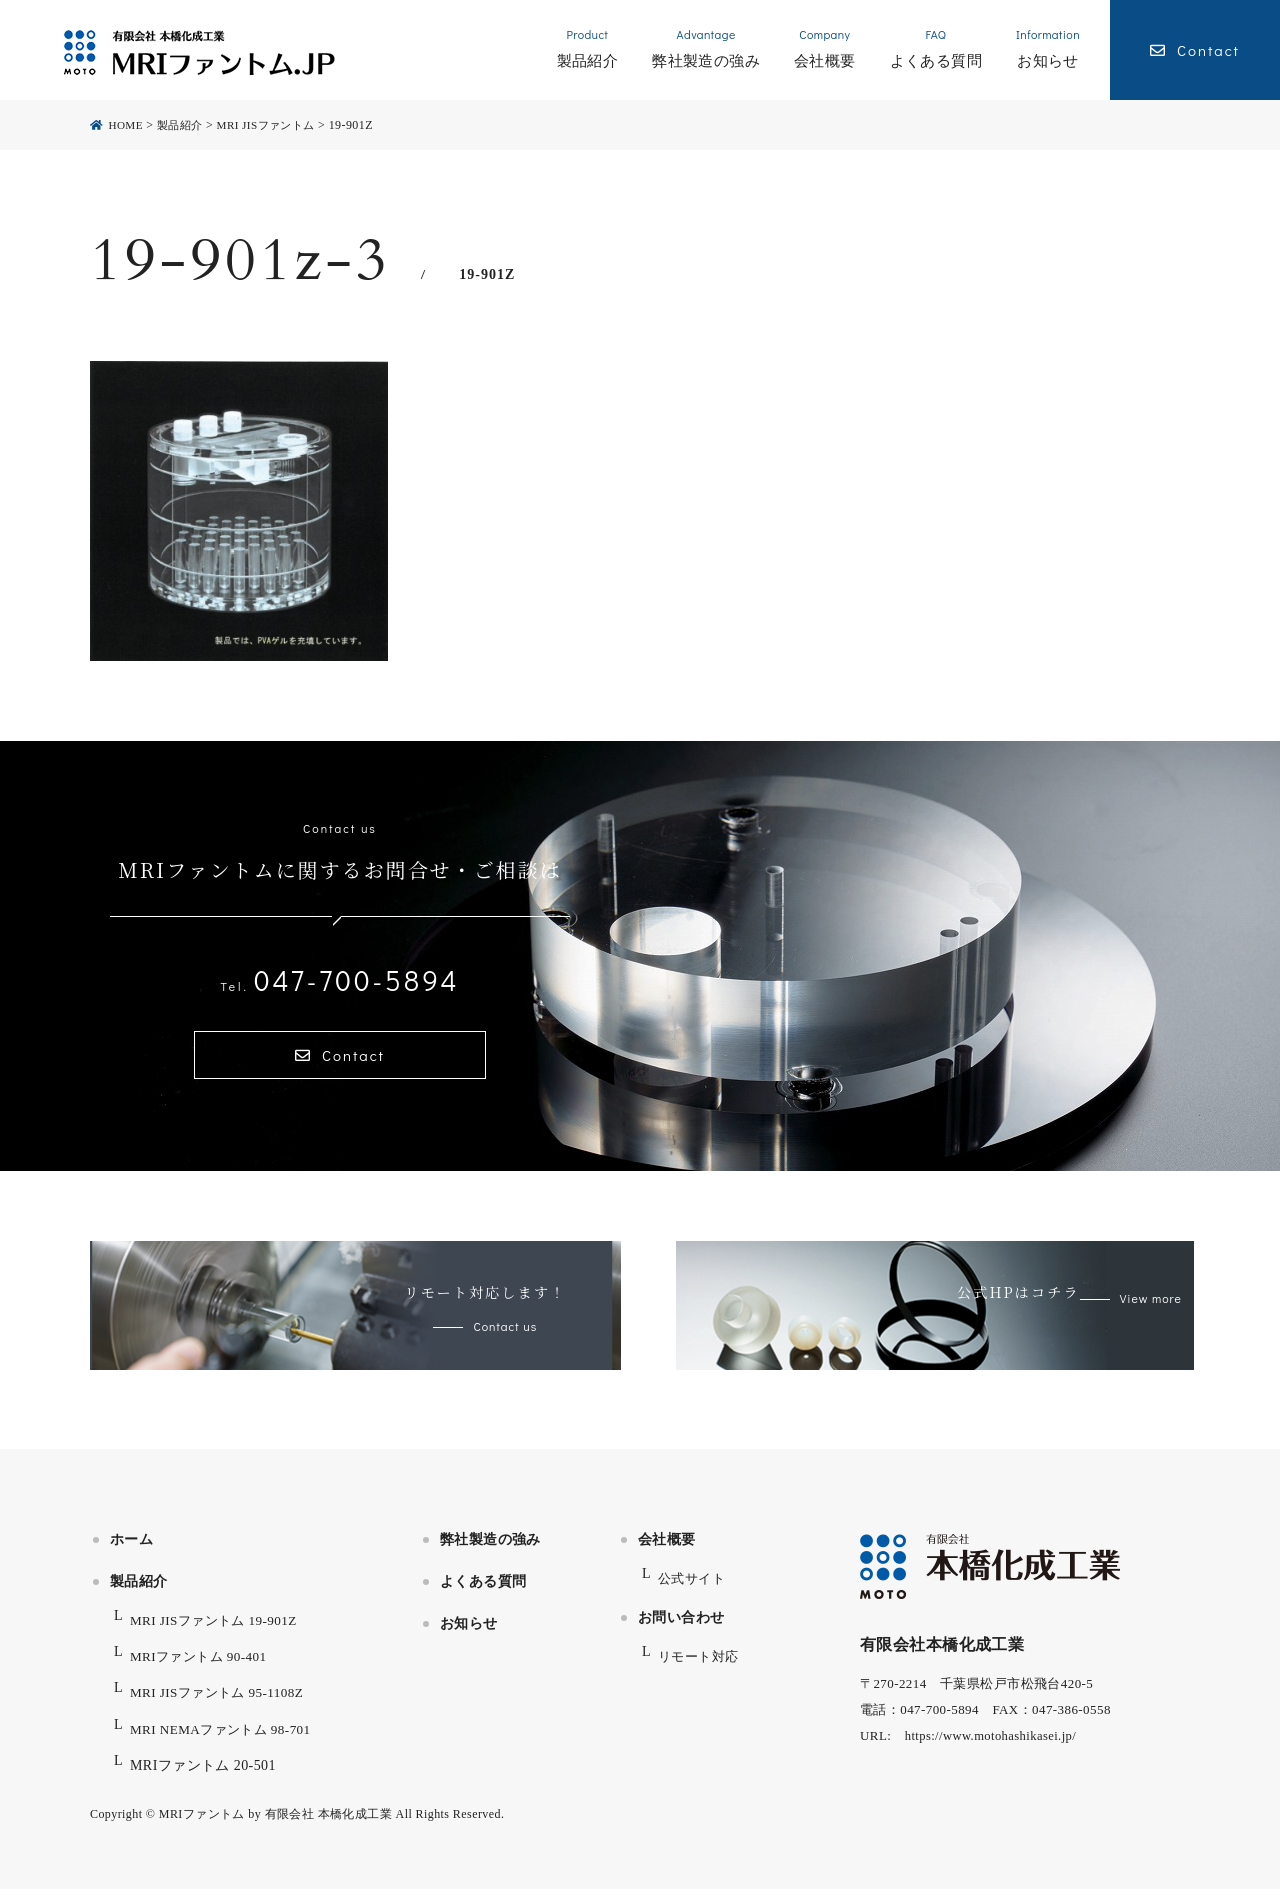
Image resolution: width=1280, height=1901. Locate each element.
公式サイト (694, 1590)
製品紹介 (139, 1593)
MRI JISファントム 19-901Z (219, 1632)
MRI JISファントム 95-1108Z (222, 1705)
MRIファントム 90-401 (203, 1668)
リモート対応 (701, 1668)
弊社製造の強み (490, 1551)
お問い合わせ (681, 1629)
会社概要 (667, 1551)
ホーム (131, 1551)
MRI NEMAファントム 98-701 (226, 1741)
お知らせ (469, 1635)
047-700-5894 (340, 979)
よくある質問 (483, 1593)
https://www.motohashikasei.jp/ (993, 1747)
